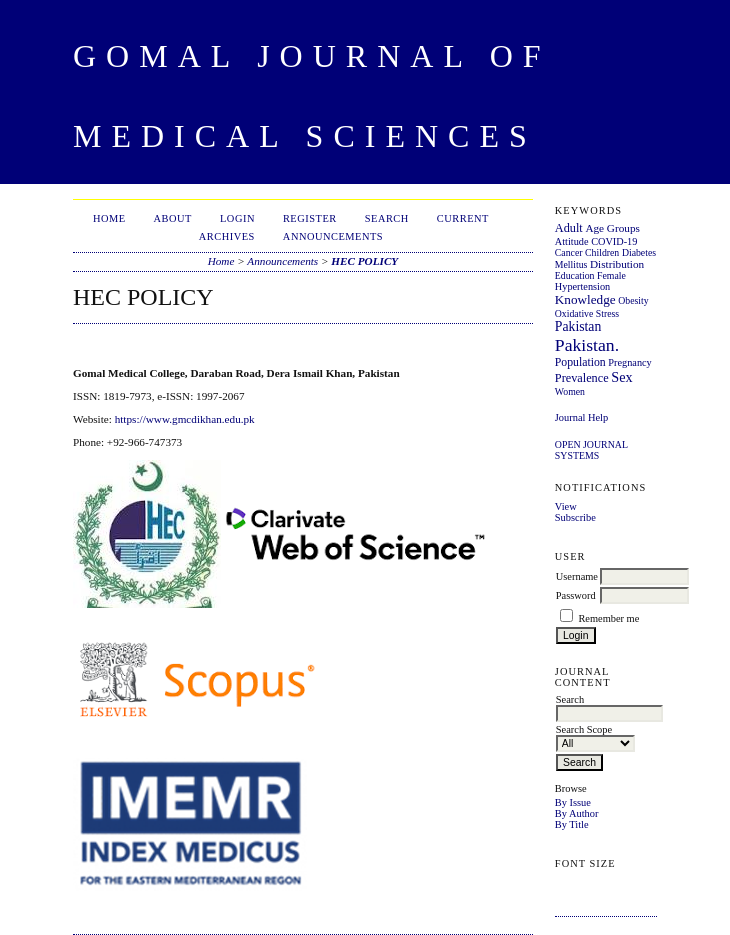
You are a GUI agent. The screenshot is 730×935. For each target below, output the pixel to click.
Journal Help (581, 417)
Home (109, 218)
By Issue (573, 802)
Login (237, 218)
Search (387, 218)
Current (463, 218)
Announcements (333, 236)
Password (576, 595)
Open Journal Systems (591, 450)
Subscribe (575, 517)
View (566, 506)
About (173, 218)
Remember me (608, 618)
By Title (572, 824)
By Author (577, 813)
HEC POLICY (364, 261)
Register (310, 218)
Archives (227, 236)
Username (577, 576)
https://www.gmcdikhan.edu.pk (185, 419)
